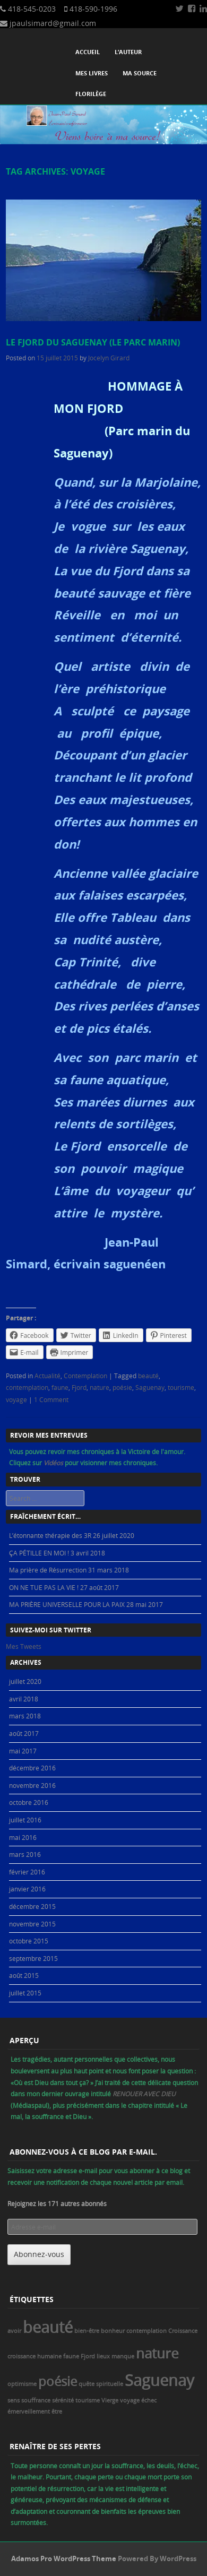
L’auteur (128, 52)
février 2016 (27, 1872)
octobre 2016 (28, 1802)
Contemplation (85, 1375)
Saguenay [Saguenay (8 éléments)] (159, 2380)
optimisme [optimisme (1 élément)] (22, 2384)
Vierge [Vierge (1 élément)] (109, 2400)
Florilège (90, 94)
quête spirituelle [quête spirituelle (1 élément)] (101, 2384)
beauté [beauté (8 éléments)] (48, 2327)
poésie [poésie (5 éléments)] (57, 2381)
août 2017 (24, 1733)
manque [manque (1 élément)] (122, 2356)
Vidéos (54, 1462)
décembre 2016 (32, 1768)
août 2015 (24, 1975)
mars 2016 (25, 1854)
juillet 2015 (25, 1993)
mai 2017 (23, 1751)
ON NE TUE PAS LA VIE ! (44, 1587)
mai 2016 (23, 1837)
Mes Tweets (23, 1646)
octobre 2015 (28, 1941)
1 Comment (51, 1399)
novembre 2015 (32, 1924)
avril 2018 (23, 1699)
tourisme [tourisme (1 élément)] (87, 2400)
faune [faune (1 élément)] (71, 2356)
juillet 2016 (25, 1820)
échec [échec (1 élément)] (149, 2400)
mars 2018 (25, 1715)
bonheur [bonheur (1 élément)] (113, 2331)
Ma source (140, 73)
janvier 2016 (27, 1889)
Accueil (87, 52)
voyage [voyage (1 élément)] (130, 2400)
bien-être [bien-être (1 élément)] (86, 2331)
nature (99, 1387)
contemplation (27, 1387)
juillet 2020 (25, 1681)
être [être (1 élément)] (56, 2411)
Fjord (79, 1387)
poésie (122, 1387)
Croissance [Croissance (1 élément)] (182, 2331)
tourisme (181, 1387)
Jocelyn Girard (109, 357)
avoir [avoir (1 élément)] (14, 2331)
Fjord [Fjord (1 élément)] (88, 2356)
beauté (148, 1375)
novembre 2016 (32, 1785)
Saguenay (150, 1387)
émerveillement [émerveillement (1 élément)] (28, 2411)
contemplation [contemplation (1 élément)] (146, 2331)
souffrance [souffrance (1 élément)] (35, 2400)
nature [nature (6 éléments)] (157, 2353)
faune (59, 1387)
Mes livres (91, 73)
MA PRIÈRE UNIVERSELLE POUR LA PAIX (67, 1604)
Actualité (47, 1375)
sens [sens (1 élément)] (13, 2400)
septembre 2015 (33, 1958)
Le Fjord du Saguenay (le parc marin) (93, 342)
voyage (16, 1399)
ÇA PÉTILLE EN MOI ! (39, 1553)
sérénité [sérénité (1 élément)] (63, 2400)
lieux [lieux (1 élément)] (103, 2356)
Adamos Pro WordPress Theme (63, 2558)
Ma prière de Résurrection (48, 1570)
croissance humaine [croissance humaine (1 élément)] (34, 2356)
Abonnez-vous (39, 2254)
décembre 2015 (32, 1906)
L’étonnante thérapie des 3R (50, 1535)
